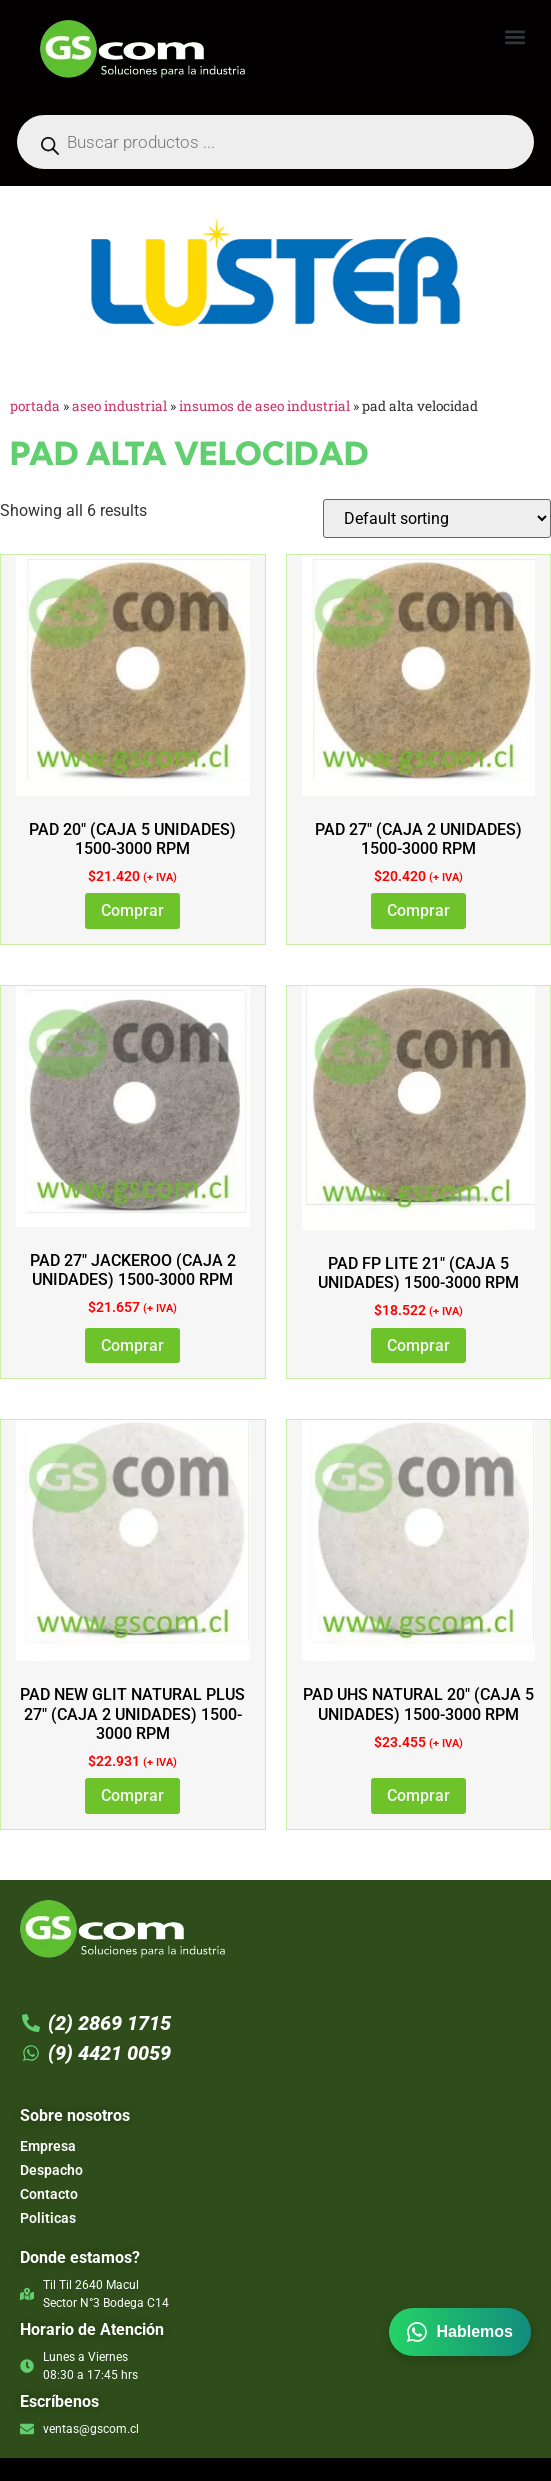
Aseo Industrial (119, 406)
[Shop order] (437, 518)
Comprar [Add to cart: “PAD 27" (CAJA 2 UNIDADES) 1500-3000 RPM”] (418, 910)
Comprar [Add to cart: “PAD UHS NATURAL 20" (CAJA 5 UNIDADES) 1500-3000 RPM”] (418, 1795)
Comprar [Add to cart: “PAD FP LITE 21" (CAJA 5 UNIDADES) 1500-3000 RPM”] (418, 1345)
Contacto (49, 2194)
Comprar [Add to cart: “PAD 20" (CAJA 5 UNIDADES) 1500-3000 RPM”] (132, 910)
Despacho (51, 2170)
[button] (514, 36)
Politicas (48, 2218)
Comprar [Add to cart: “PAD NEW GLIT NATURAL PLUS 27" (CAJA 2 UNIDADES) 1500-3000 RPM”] (132, 1795)
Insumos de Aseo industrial (264, 406)
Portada (35, 406)
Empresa (48, 2146)
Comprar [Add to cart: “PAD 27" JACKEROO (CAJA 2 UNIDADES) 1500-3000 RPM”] (132, 1345)
